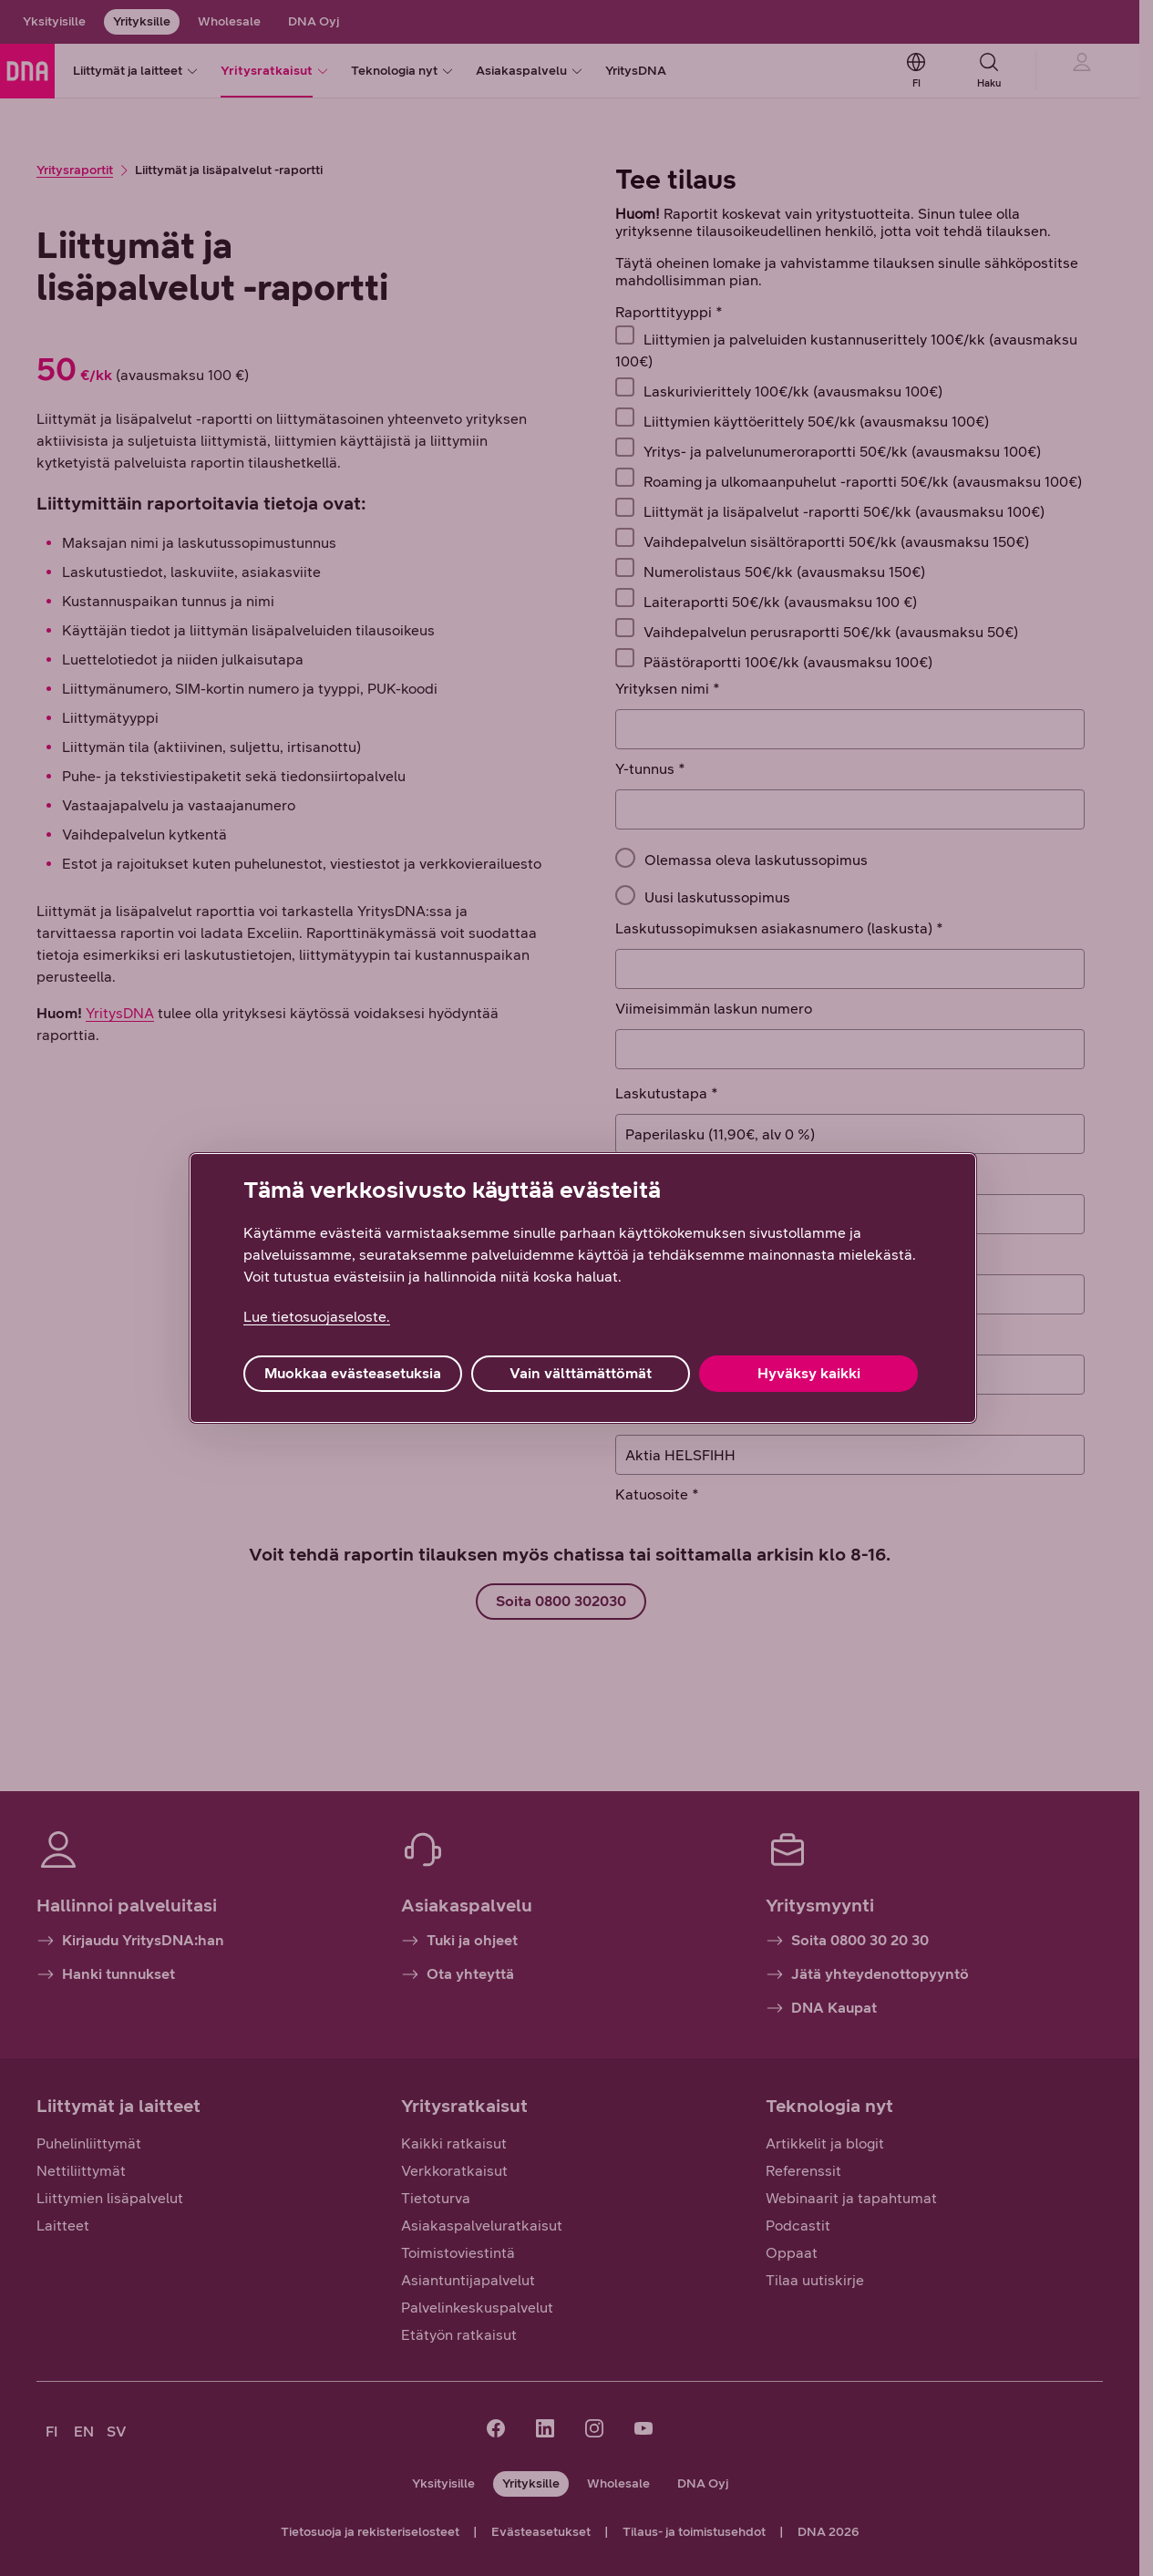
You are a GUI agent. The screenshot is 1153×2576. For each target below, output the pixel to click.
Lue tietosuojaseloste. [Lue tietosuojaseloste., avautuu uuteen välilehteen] (316, 1316)
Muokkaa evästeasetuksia (352, 1373)
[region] (583, 1288)
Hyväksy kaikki (808, 1373)
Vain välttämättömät (581, 1373)
